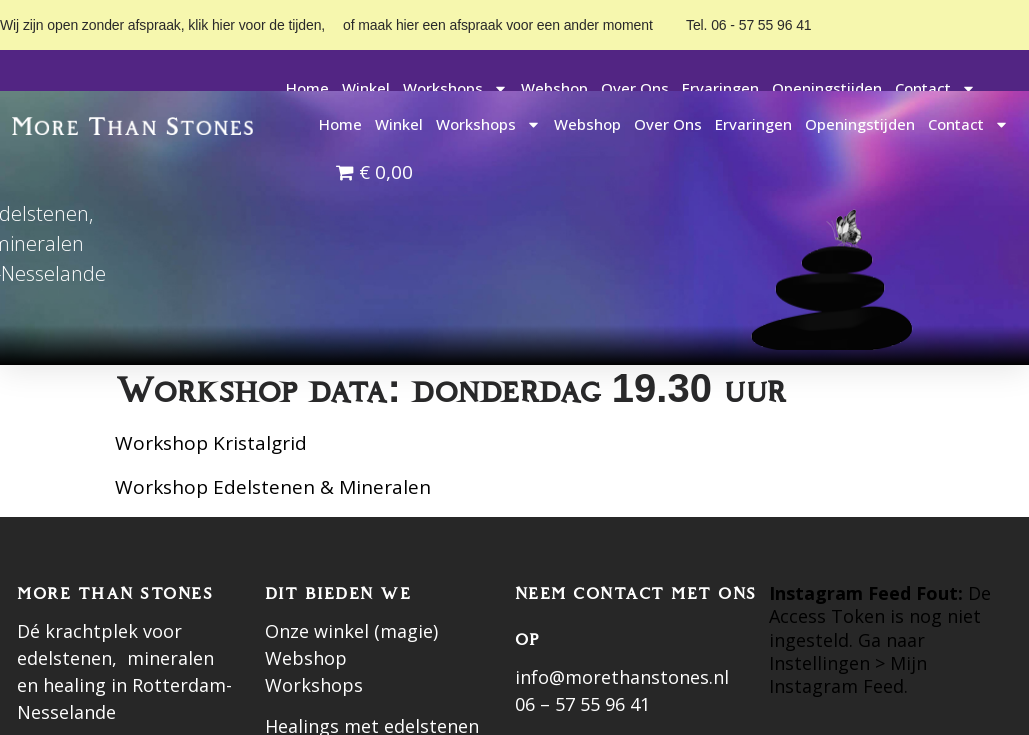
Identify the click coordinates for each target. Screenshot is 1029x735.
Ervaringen (720, 88)
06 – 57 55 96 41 (582, 704)
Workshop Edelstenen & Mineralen (273, 487)
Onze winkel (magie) (351, 631)
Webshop (554, 88)
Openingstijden (827, 88)
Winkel (366, 88)
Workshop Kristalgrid (211, 443)
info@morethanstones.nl (622, 677)
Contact (935, 88)
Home (307, 88)
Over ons (635, 88)
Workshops (455, 88)
